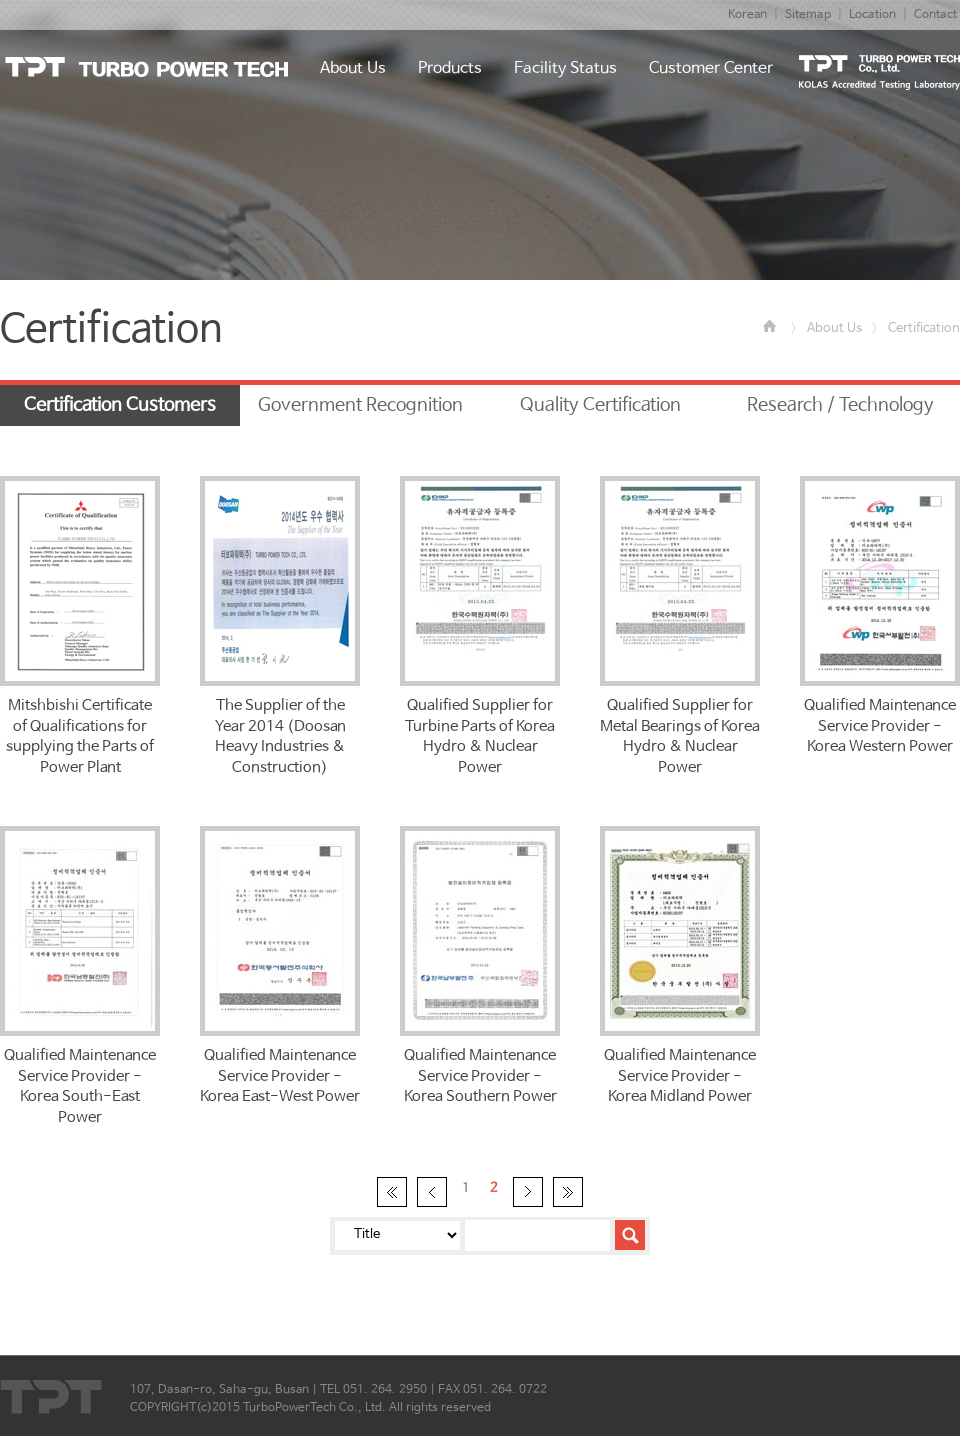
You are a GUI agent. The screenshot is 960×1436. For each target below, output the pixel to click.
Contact (935, 15)
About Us (834, 328)
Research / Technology (840, 405)
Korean (747, 15)
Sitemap (808, 15)
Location (872, 15)
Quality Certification (600, 405)
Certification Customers (120, 405)
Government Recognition (360, 405)
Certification (924, 328)
